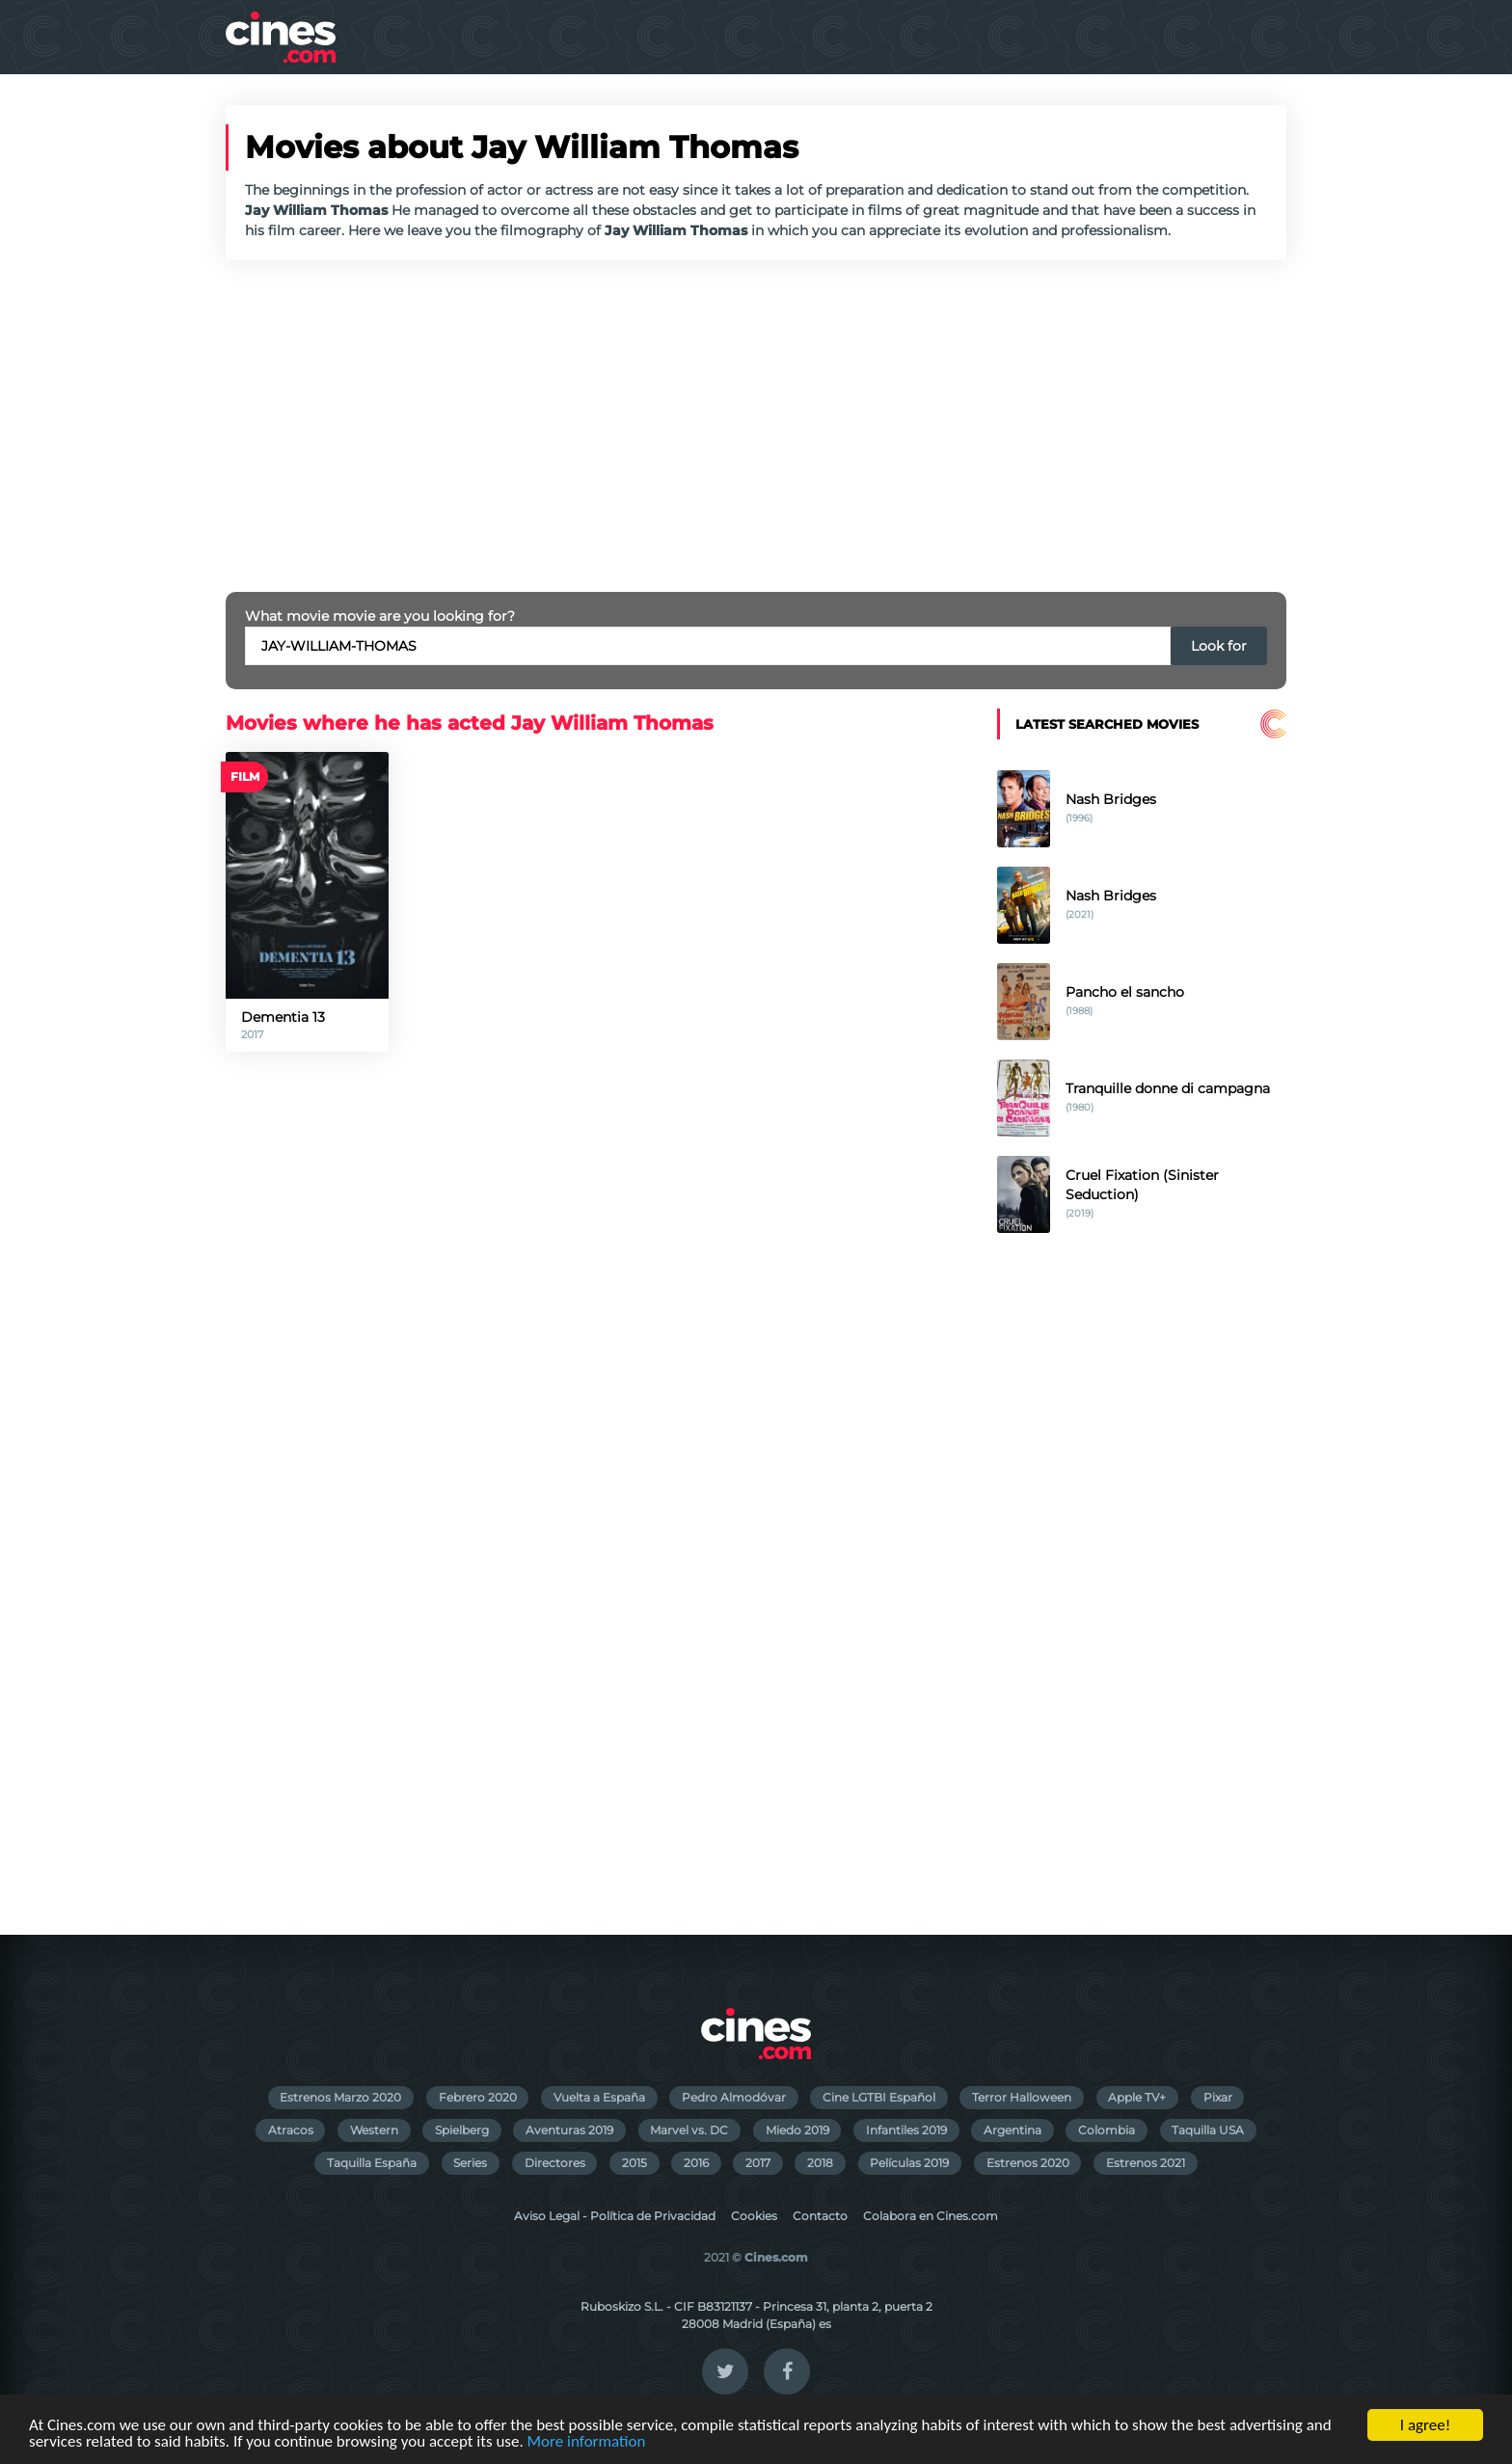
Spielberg (462, 2130)
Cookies (754, 2216)
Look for (1219, 646)
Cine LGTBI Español (879, 2097)
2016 (696, 2163)
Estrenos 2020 (1027, 2163)
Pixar (1217, 2097)
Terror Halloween (1021, 2097)
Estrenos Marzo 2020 (340, 2097)
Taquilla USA (1208, 2130)
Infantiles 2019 (906, 2130)
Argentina (1012, 2130)
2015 (634, 2163)
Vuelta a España (599, 2097)
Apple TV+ (1137, 2097)
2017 (757, 2163)
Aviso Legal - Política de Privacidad (615, 2216)
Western (374, 2130)
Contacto (820, 2216)
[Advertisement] (756, 426)
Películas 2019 (909, 2163)
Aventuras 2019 (569, 2130)
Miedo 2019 (797, 2130)
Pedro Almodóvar (734, 2097)
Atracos (290, 2130)
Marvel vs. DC (689, 2130)
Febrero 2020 (478, 2097)
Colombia (1106, 2130)
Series (470, 2163)
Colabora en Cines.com (930, 2216)
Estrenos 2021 (1145, 2163)
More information (586, 2442)
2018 (820, 2163)
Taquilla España (372, 2163)
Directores (555, 2163)
